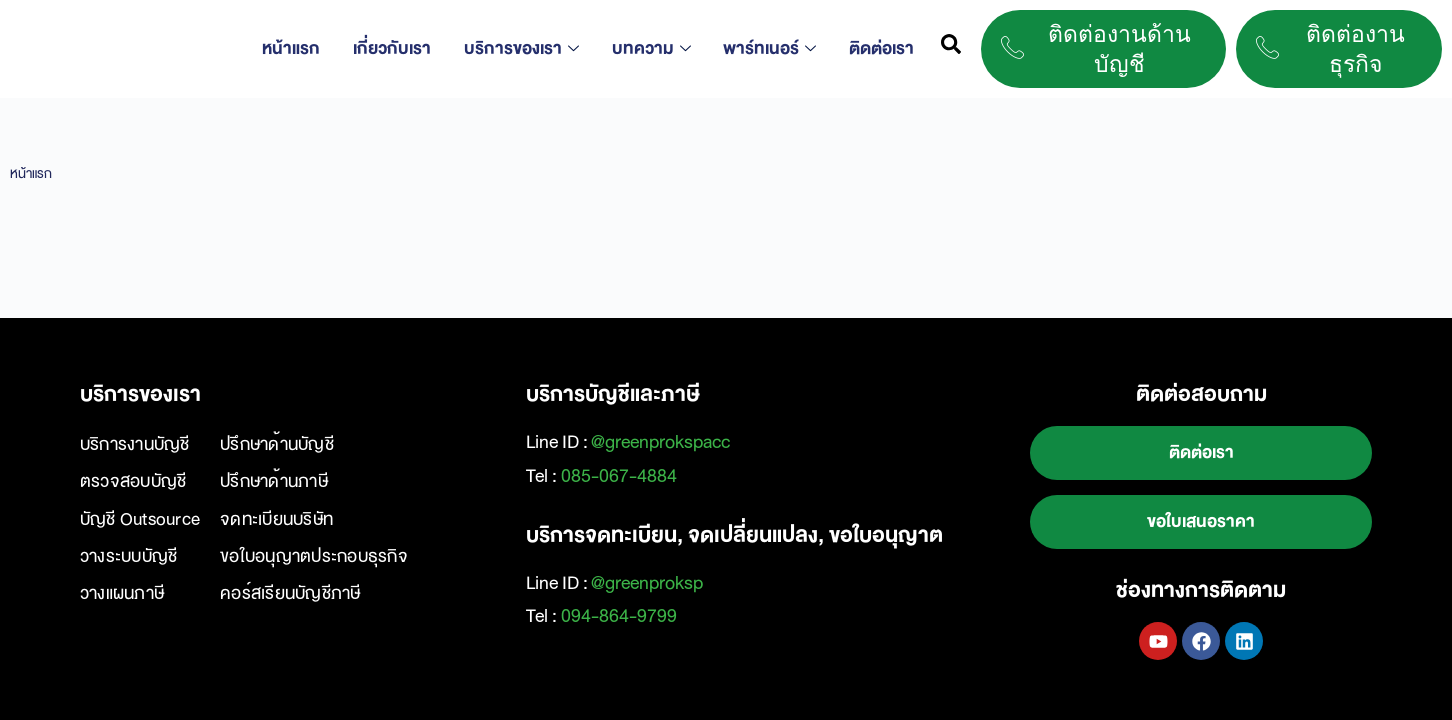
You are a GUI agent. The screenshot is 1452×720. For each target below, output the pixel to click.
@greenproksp (647, 583)
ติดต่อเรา (878, 48)
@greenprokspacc (660, 442)
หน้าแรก (302, 48)
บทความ (653, 48)
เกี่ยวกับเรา (400, 48)
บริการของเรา (526, 48)
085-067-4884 (619, 476)
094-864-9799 (619, 616)
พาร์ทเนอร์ (769, 48)
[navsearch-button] (951, 49)
